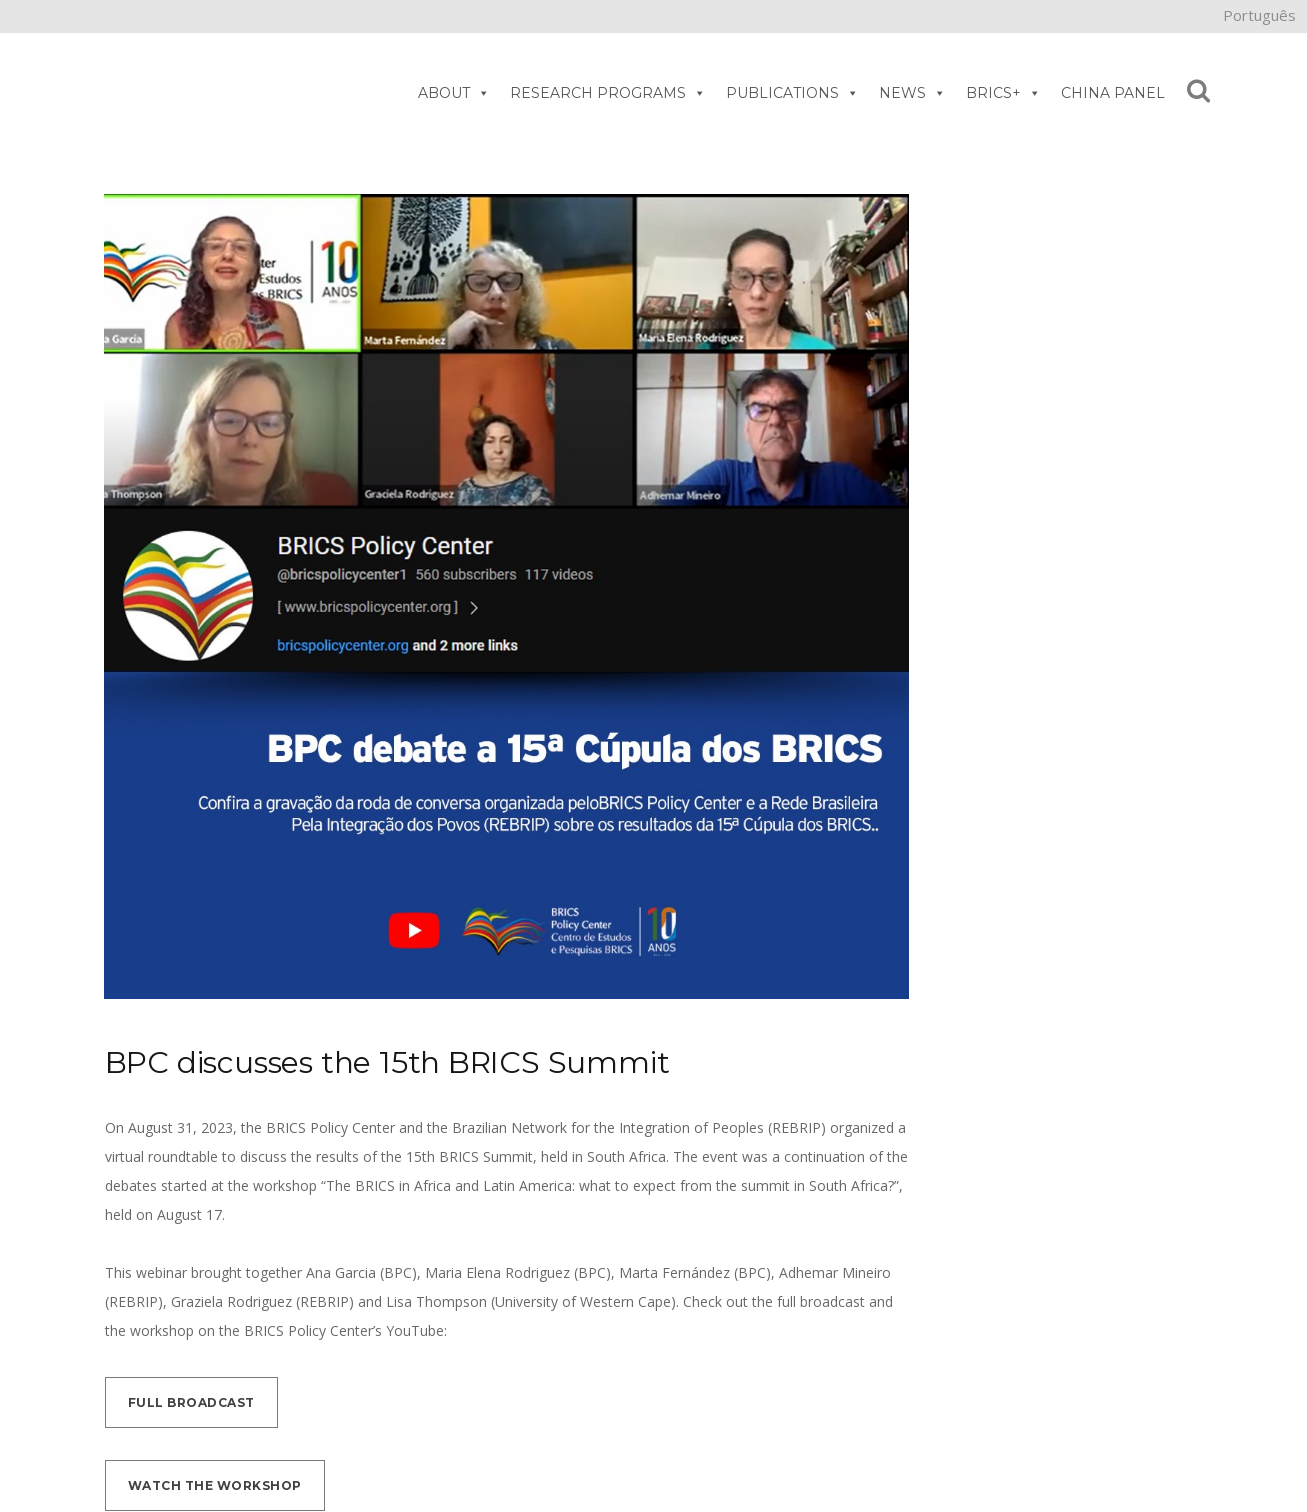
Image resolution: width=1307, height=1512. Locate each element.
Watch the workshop (215, 1485)
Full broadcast (191, 1402)
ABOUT (454, 93)
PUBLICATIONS (792, 93)
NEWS (912, 93)
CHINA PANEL (1113, 93)
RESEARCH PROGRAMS (608, 93)
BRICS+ (1003, 93)
